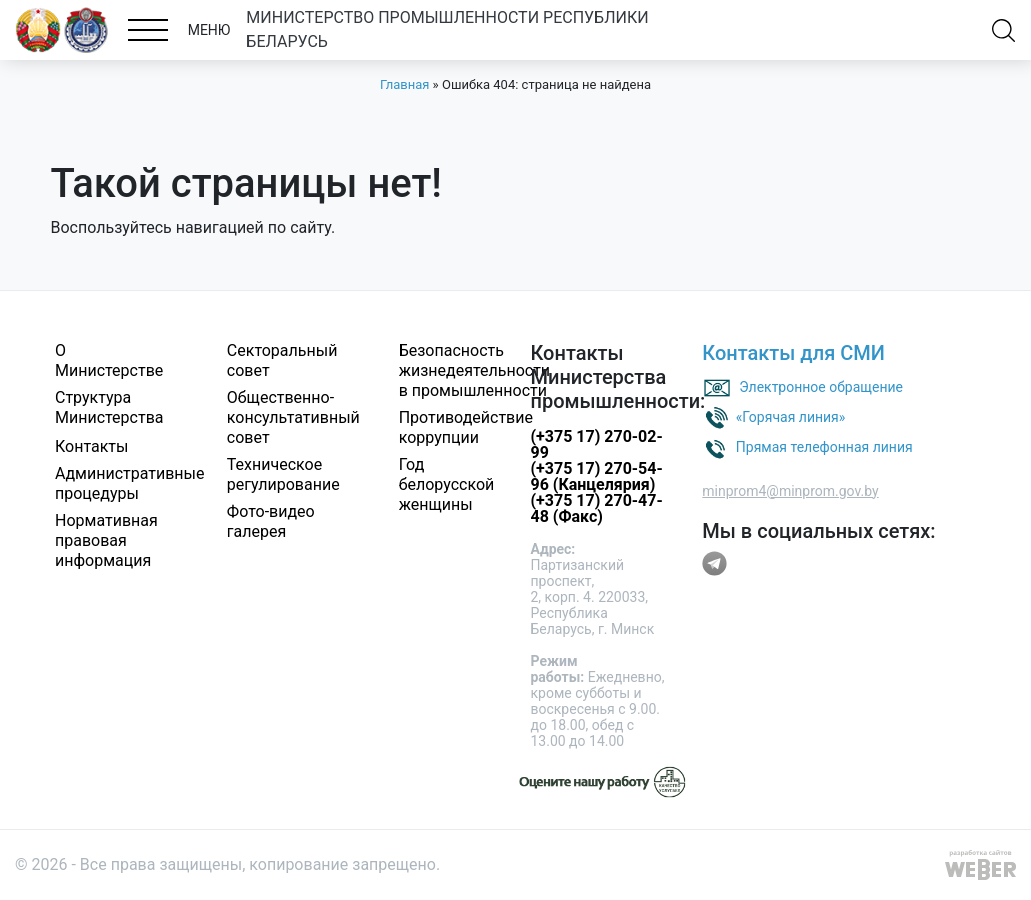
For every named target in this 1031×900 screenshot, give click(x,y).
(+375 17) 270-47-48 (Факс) (596, 508)
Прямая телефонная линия (824, 446)
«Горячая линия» (791, 416)
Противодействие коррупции (466, 427)
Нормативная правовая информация (106, 540)
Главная (404, 84)
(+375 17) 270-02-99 (596, 444)
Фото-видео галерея (271, 521)
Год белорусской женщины (447, 484)
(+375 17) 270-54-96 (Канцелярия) (596, 476)
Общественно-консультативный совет (293, 417)
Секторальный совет (282, 360)
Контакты (91, 446)
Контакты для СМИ (793, 353)
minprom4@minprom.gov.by (790, 491)
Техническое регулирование (283, 474)
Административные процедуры (130, 483)
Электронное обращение (821, 386)
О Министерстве (109, 360)
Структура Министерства (109, 407)
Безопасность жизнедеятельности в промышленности (474, 370)
